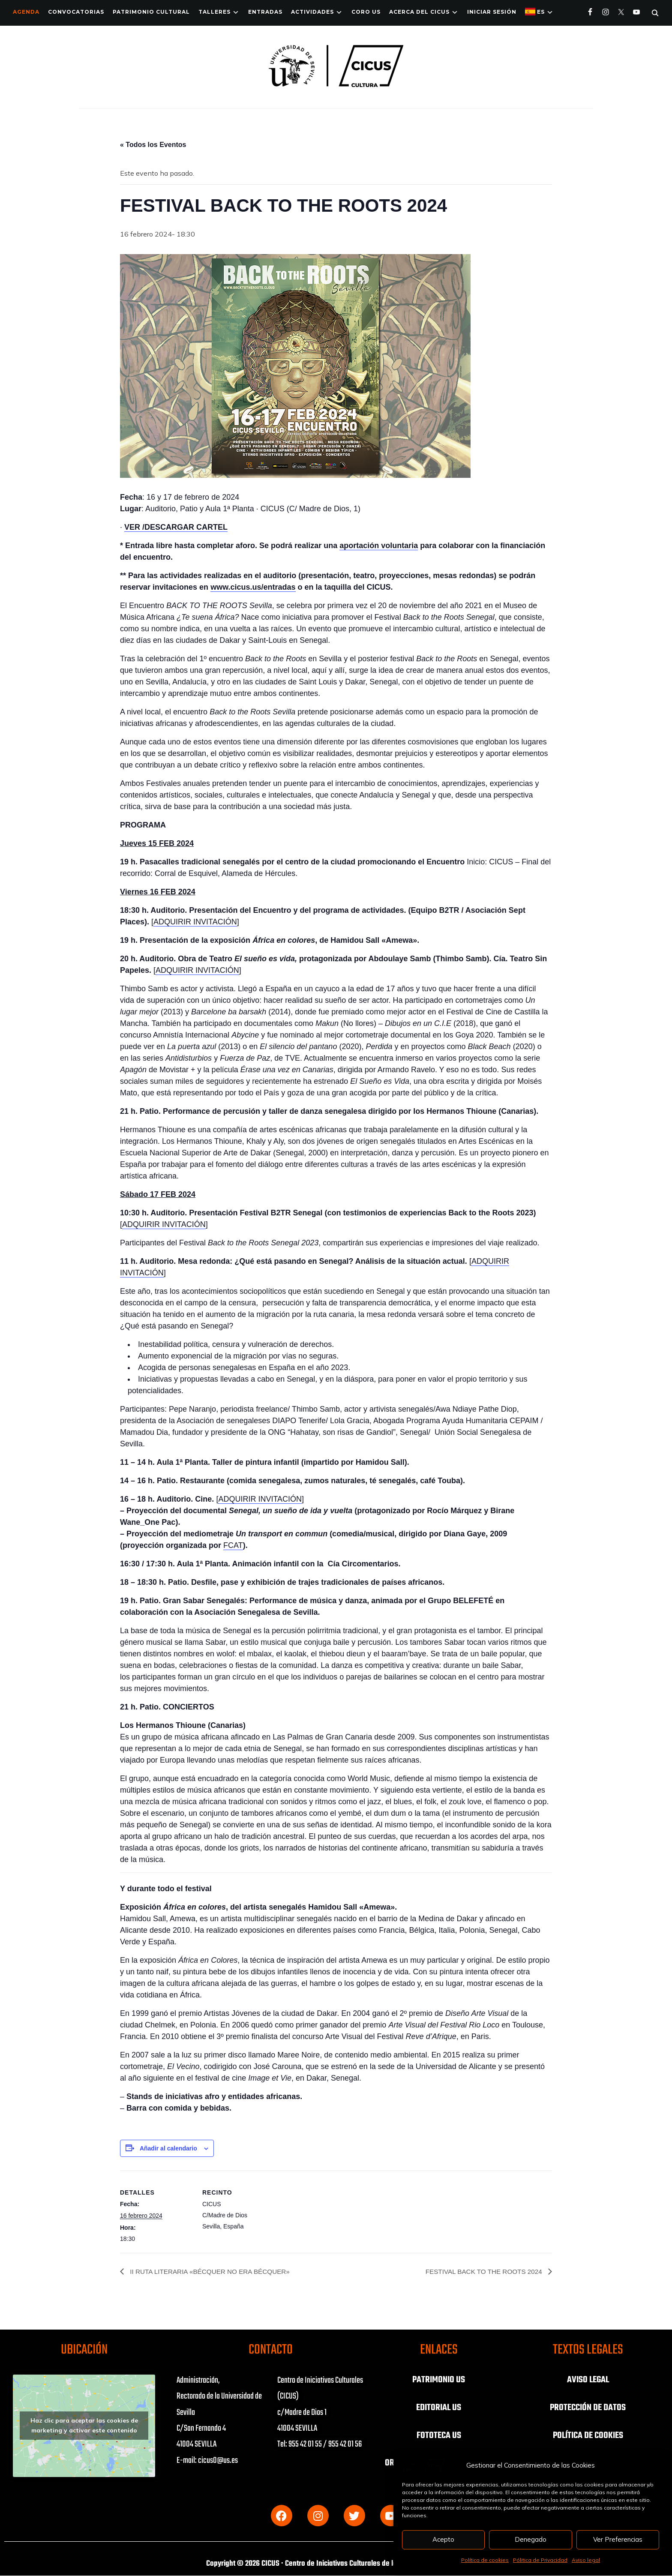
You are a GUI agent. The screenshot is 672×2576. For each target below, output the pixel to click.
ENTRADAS (265, 12)
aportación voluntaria (378, 545)
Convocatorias (76, 12)
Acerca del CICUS (419, 12)
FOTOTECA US (438, 2434)
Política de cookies (485, 2560)
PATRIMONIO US (439, 2379)
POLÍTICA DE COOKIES (588, 2434)
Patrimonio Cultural (151, 12)
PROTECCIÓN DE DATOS (588, 2407)
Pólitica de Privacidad (540, 2560)
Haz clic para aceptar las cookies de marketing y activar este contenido (84, 2426)
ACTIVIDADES (312, 12)
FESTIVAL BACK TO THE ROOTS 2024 (482, 2271)
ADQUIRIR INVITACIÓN (195, 922)
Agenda (26, 12)
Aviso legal (586, 2560)
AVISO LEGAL (588, 2379)
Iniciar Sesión (491, 12)
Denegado (530, 2539)
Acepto (443, 2539)
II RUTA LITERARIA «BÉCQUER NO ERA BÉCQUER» (212, 2271)
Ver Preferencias (617, 2539)
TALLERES (214, 12)
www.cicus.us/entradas (252, 587)
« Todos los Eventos (153, 144)
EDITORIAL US (439, 2407)
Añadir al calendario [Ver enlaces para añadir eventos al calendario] (168, 2148)
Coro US (366, 12)
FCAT (233, 1545)
